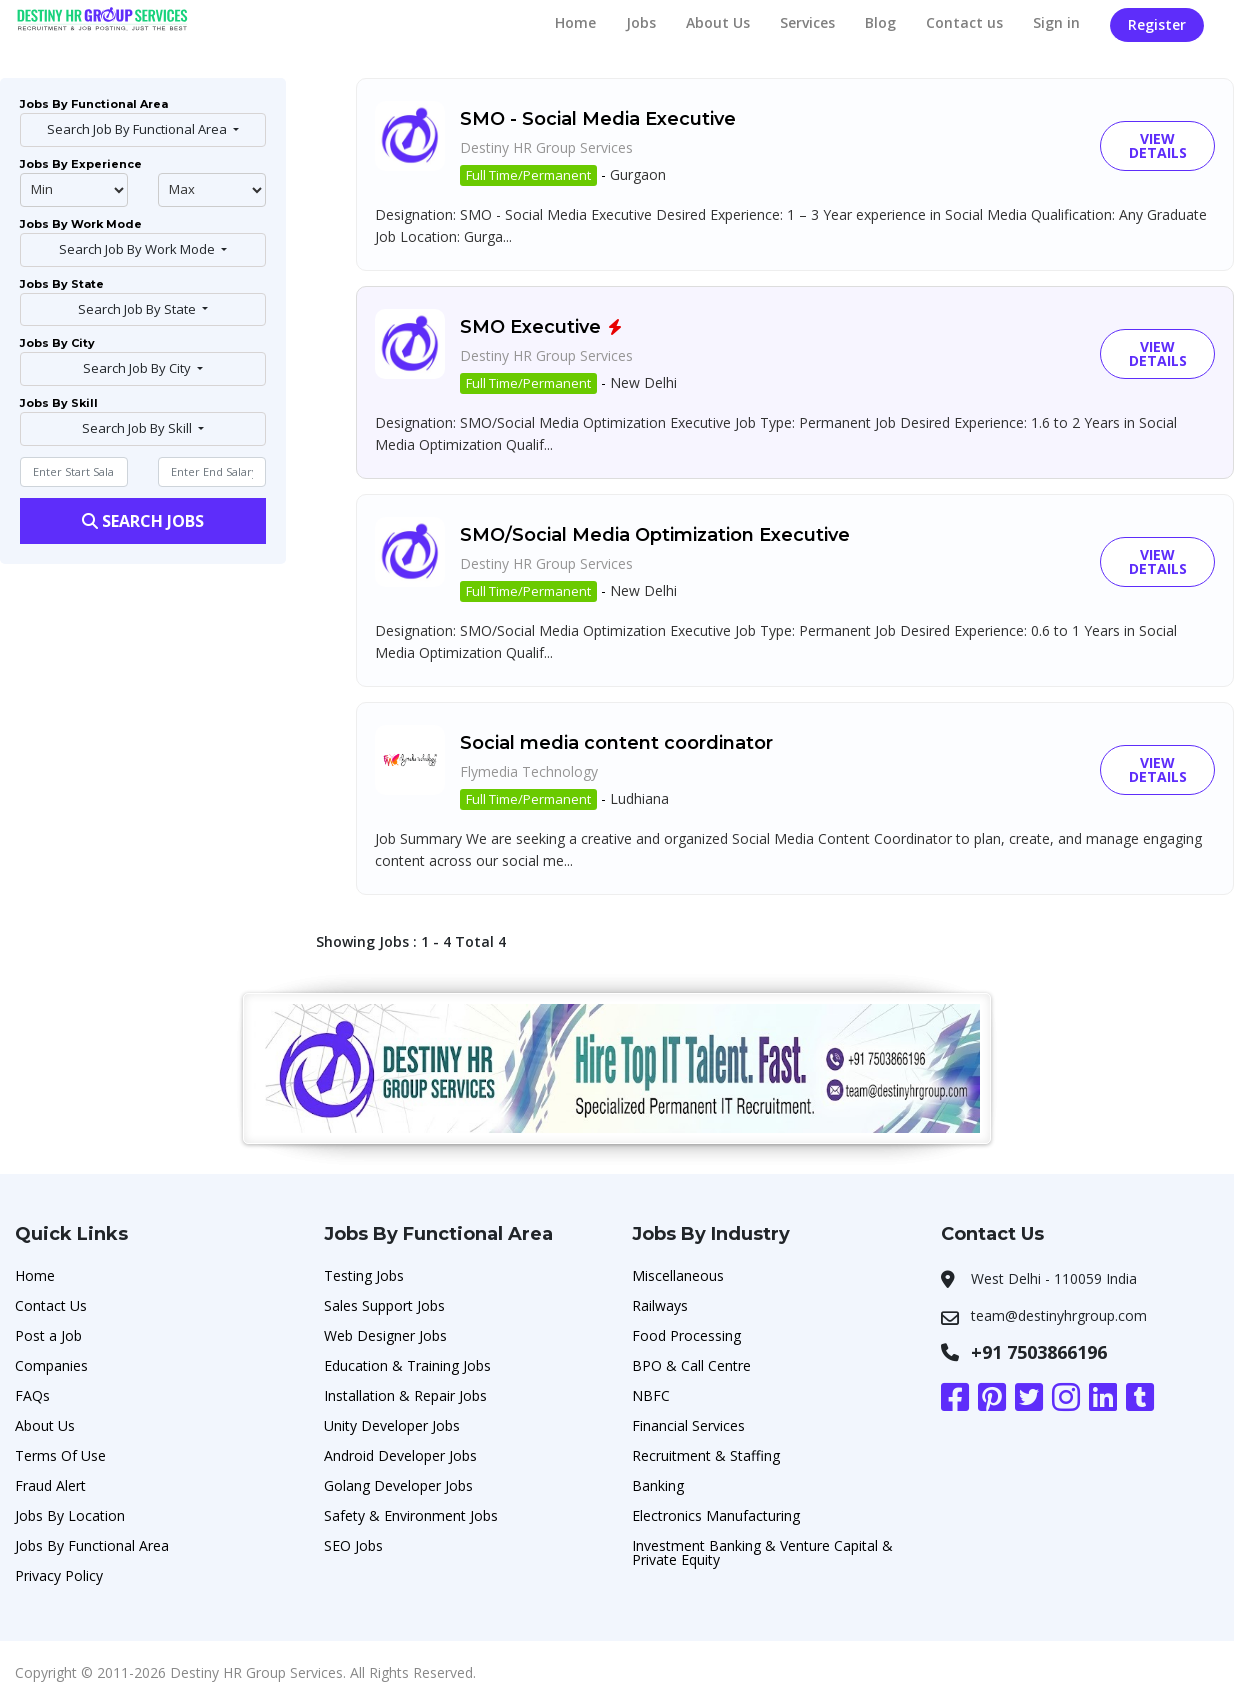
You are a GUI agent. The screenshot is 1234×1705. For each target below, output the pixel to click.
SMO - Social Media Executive (598, 119)
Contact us (964, 22)
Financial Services (688, 1425)
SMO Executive (530, 327)
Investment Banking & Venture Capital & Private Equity (762, 1552)
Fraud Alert (50, 1485)
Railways (660, 1305)
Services (807, 22)
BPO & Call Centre (691, 1365)
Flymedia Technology (529, 771)
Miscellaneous (678, 1275)
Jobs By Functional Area (92, 1545)
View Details (1158, 145)
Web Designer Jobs (385, 1335)
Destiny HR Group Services (546, 147)
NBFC (651, 1395)
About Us (718, 22)
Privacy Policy (59, 1575)
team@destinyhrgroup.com (1059, 1315)
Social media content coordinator (616, 743)
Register (1157, 24)
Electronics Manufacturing (716, 1515)
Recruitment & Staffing (706, 1455)
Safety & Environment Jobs (411, 1515)
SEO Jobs (353, 1545)
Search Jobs (143, 521)
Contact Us (51, 1305)
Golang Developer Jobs (398, 1485)
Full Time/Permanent (528, 175)
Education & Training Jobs (407, 1365)
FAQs (32, 1395)
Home (575, 22)
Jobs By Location (70, 1515)
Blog (880, 22)
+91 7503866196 (1039, 1352)
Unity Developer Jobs (392, 1425)
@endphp (212, 190)
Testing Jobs (364, 1275)
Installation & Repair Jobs (405, 1395)
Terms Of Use (60, 1455)
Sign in (1056, 22)
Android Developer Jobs (400, 1455)
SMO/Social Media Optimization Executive (655, 535)
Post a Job (48, 1335)
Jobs (641, 22)
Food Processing (686, 1335)
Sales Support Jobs (384, 1305)
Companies (51, 1365)
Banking (658, 1485)
